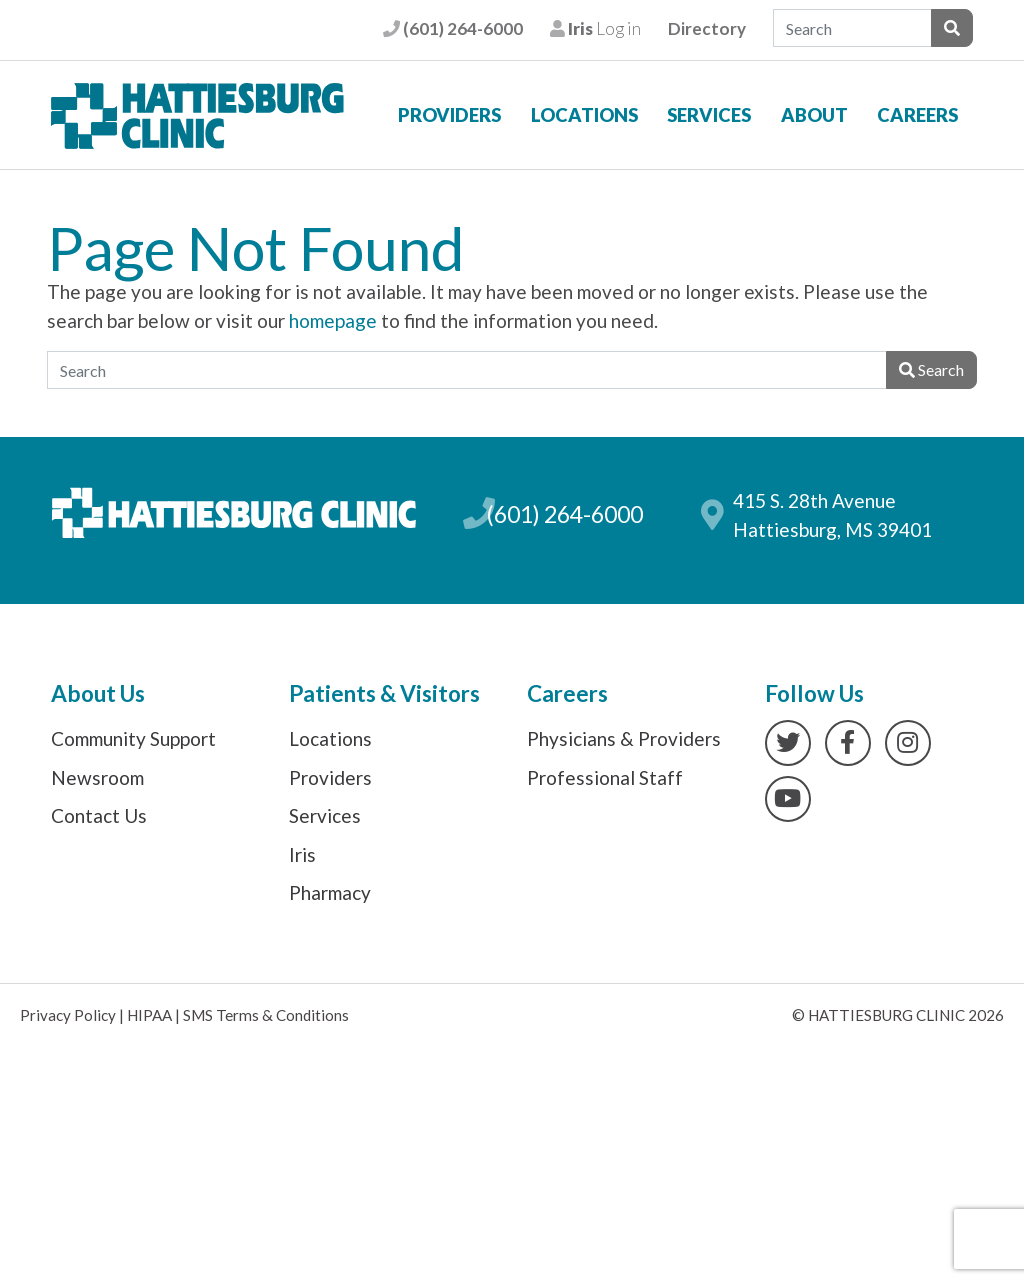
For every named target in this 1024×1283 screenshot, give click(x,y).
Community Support (133, 738)
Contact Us (99, 815)
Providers (449, 115)
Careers (917, 115)
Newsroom (97, 777)
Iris (302, 854)
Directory (707, 28)
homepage (333, 320)
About (814, 115)
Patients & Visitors (384, 693)
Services (709, 115)
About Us (98, 693)
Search (931, 369)
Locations (584, 115)
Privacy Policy (68, 1015)
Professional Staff (605, 777)
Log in (595, 28)
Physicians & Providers (624, 738)
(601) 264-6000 (453, 28)
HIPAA (149, 1015)
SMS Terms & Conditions (266, 1015)
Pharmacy (330, 892)
